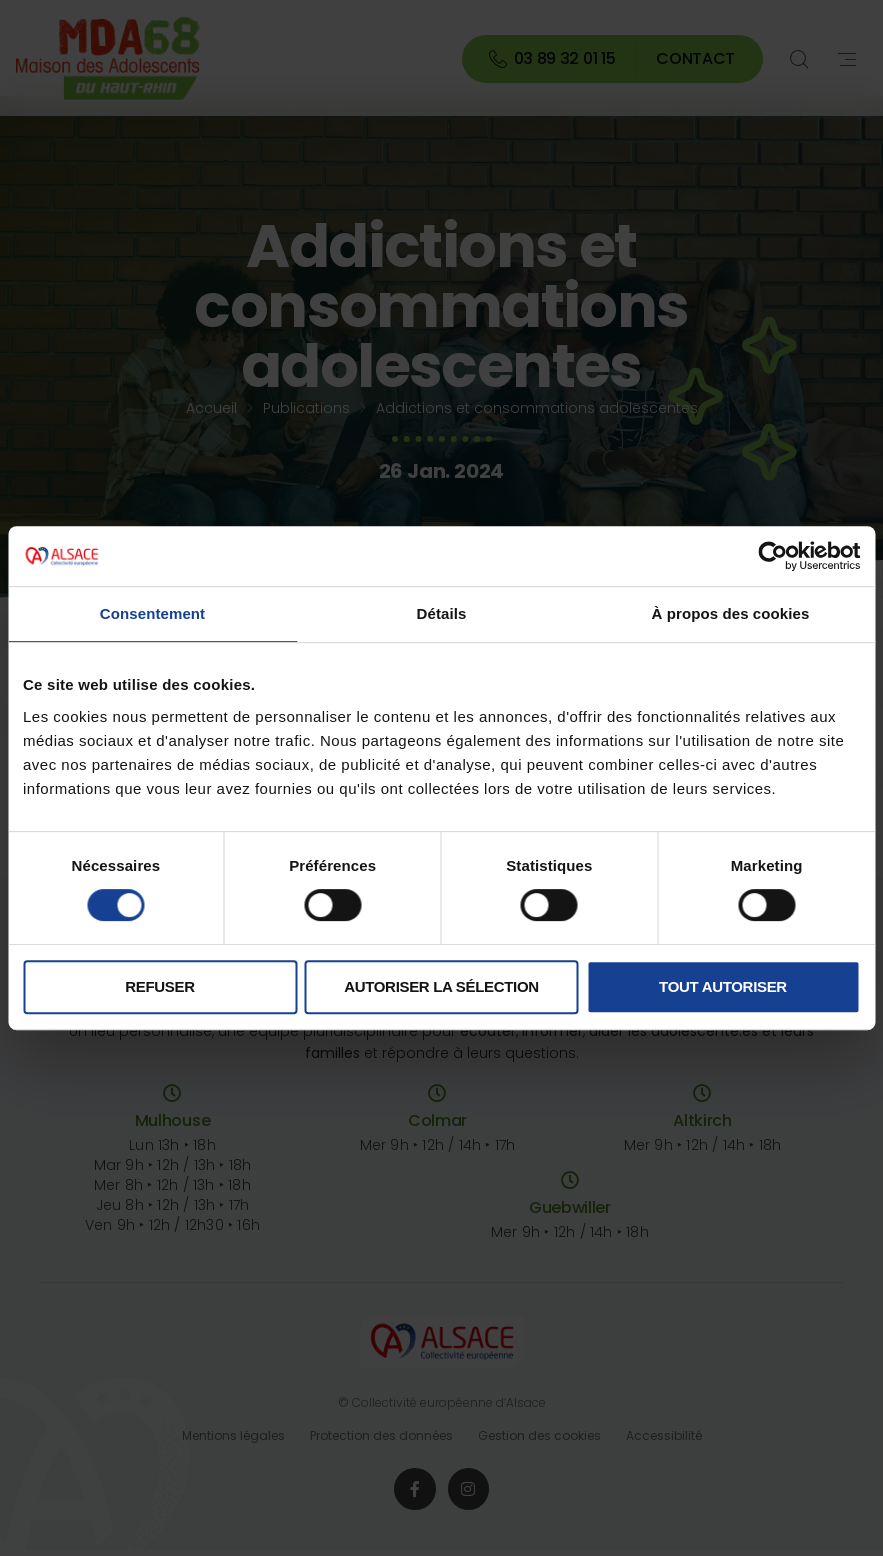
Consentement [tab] (152, 613)
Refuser (159, 986)
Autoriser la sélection (441, 986)
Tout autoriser (723, 986)
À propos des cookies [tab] (731, 613)
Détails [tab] (442, 613)
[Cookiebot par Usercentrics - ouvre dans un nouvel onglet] (772, 556)
